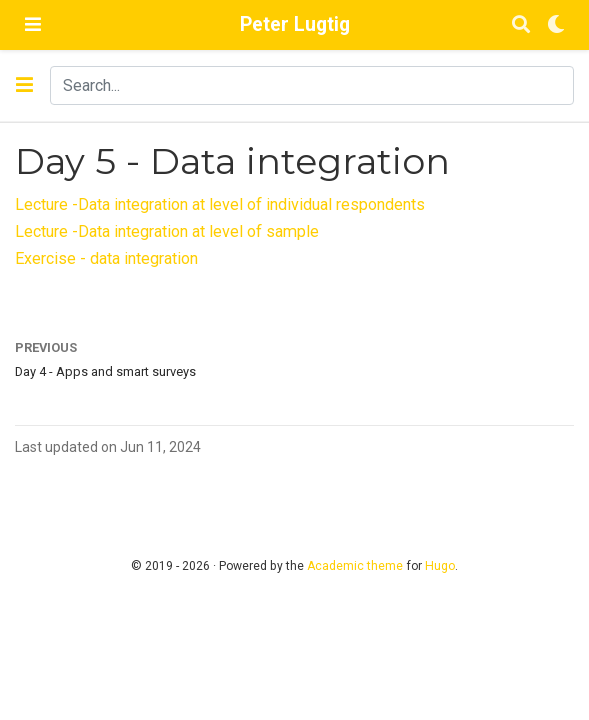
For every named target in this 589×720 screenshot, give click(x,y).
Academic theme (355, 566)
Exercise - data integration (106, 258)
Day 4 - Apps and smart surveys (105, 371)
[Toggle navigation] (33, 24)
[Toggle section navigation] (24, 85)
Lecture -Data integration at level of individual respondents (220, 204)
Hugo (440, 566)
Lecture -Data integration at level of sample (167, 231)
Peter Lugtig (295, 24)
